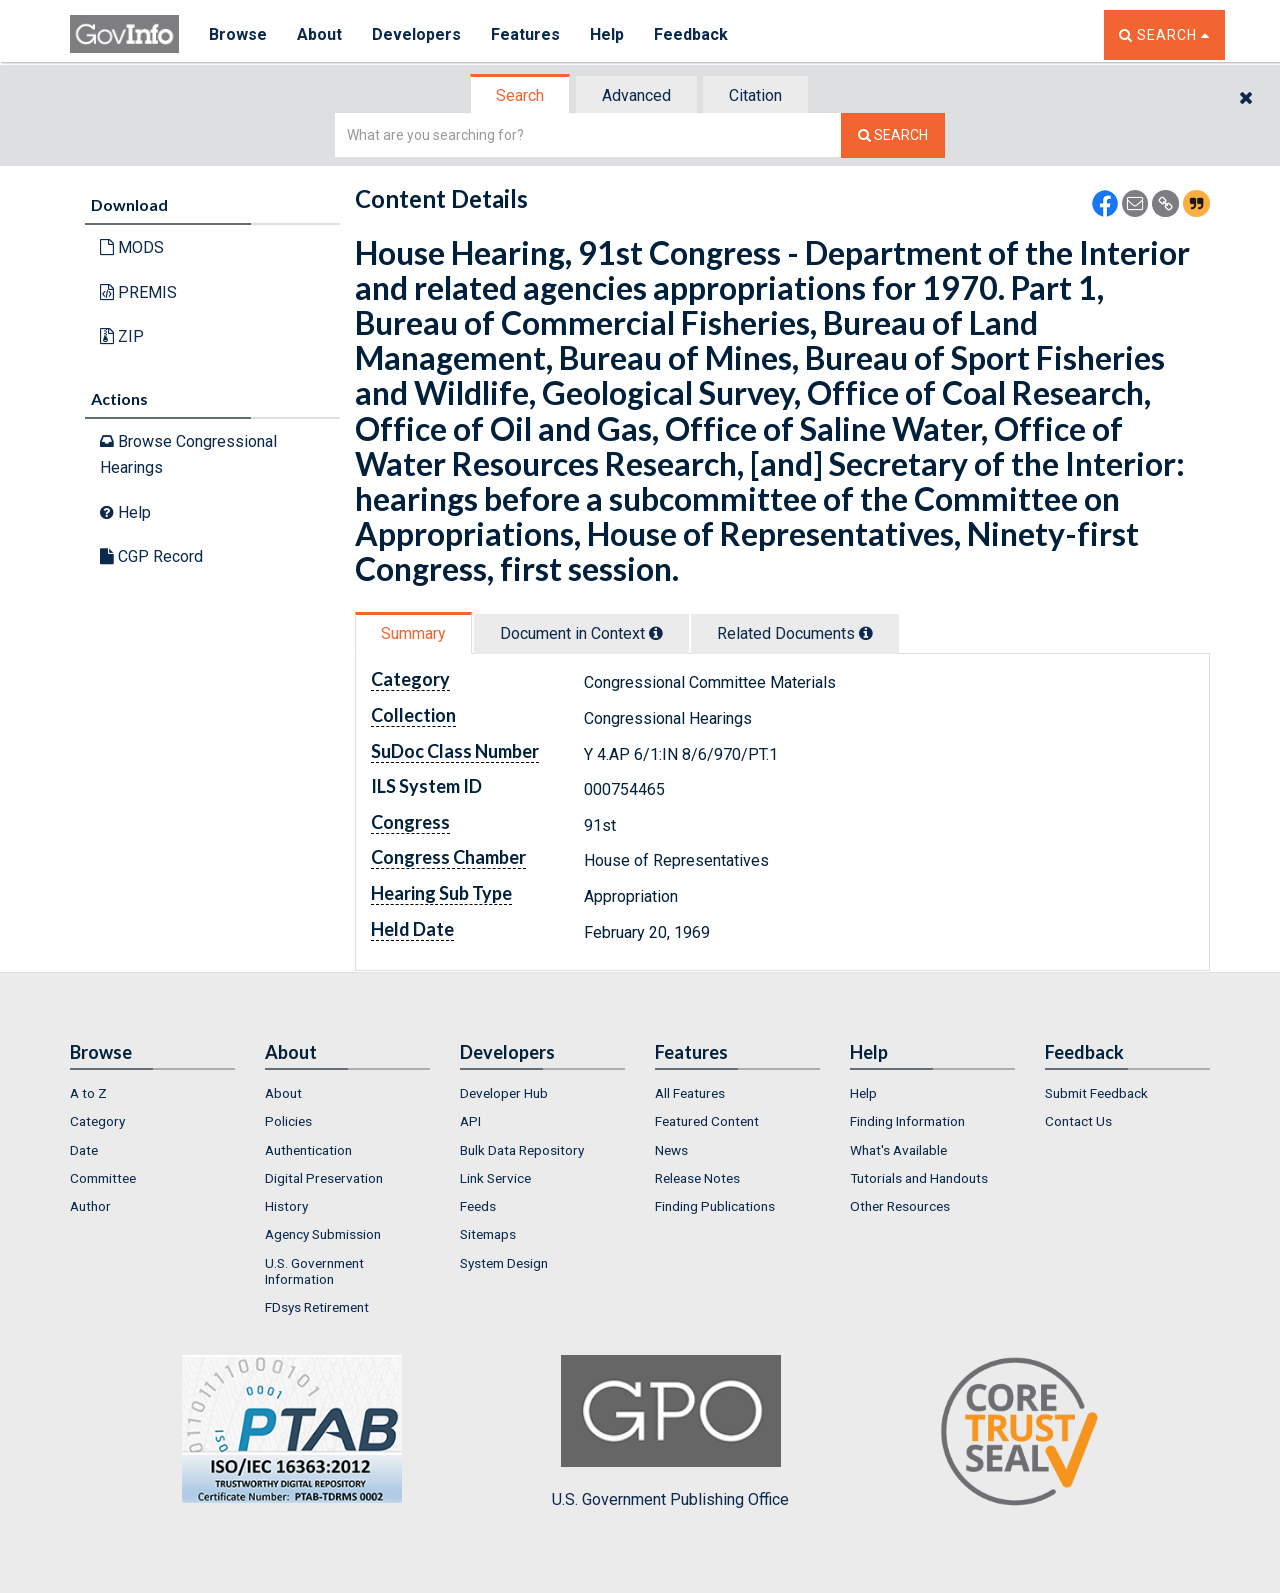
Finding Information (907, 1121)
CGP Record (151, 556)
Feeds (478, 1206)
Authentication (308, 1150)
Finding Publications (715, 1206)
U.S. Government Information (314, 1271)
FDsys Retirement (317, 1307)
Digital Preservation (324, 1178)
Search (520, 95)
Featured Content (707, 1121)
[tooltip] (656, 633)
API (470, 1121)
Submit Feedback (1096, 1093)
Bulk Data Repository (522, 1150)
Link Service (495, 1178)
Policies (288, 1121)
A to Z (88, 1093)
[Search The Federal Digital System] (893, 135)
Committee (103, 1178)
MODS (132, 247)
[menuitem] (152, 1093)
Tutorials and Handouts (919, 1178)
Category (97, 1121)
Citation (755, 95)
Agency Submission (323, 1234)
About (319, 34)
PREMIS (138, 292)
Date (84, 1150)
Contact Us (1078, 1121)
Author (90, 1206)
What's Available (898, 1150)
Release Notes (697, 1178)
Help (607, 34)
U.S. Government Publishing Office (670, 1432)
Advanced (636, 95)
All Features (690, 1093)
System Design (504, 1263)
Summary (413, 633)
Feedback (691, 34)
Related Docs (795, 633)
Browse (238, 34)
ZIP (122, 336)
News (671, 1150)
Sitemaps (488, 1234)
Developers (416, 34)
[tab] (521, 95)
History (286, 1206)
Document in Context (581, 633)
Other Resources (900, 1206)
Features (525, 34)
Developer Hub (504, 1093)
